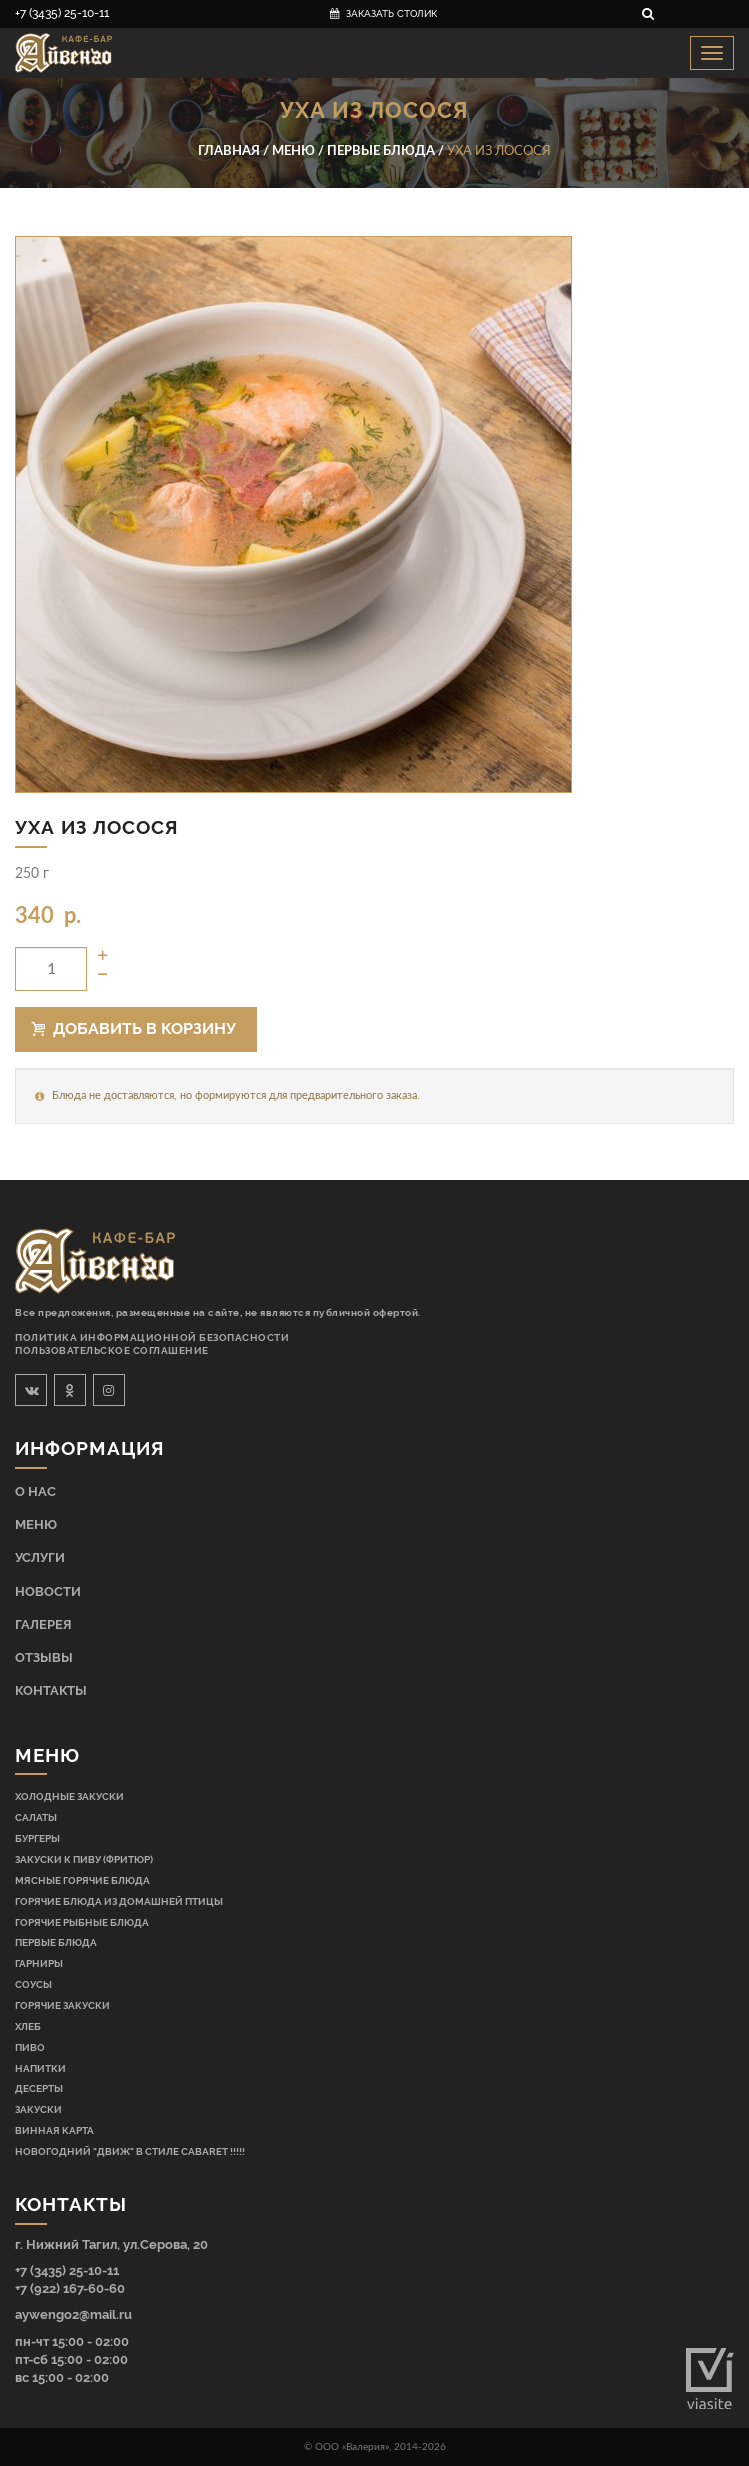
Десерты (39, 2088)
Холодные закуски (69, 1796)
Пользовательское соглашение (112, 1350)
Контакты (51, 1690)
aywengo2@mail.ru (73, 2314)
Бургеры (37, 1838)
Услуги (40, 1557)
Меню (36, 1524)
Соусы (33, 1984)
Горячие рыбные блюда (82, 1922)
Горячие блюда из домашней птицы (119, 1901)
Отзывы (44, 1657)
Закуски (38, 2109)
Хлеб (28, 2026)
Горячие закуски (62, 2005)
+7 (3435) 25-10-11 (62, 13)
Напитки (40, 2068)
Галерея (43, 1624)
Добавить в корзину (134, 1028)
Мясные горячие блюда (82, 1880)
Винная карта (54, 2130)
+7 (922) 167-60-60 (70, 2288)
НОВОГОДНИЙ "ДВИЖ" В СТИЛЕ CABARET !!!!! (130, 2151)
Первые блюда (56, 1942)
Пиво (30, 2047)
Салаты (36, 1817)
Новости (48, 1591)
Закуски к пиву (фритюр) (84, 1859)
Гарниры (39, 1963)
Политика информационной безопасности (152, 1337)
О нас (35, 1491)
